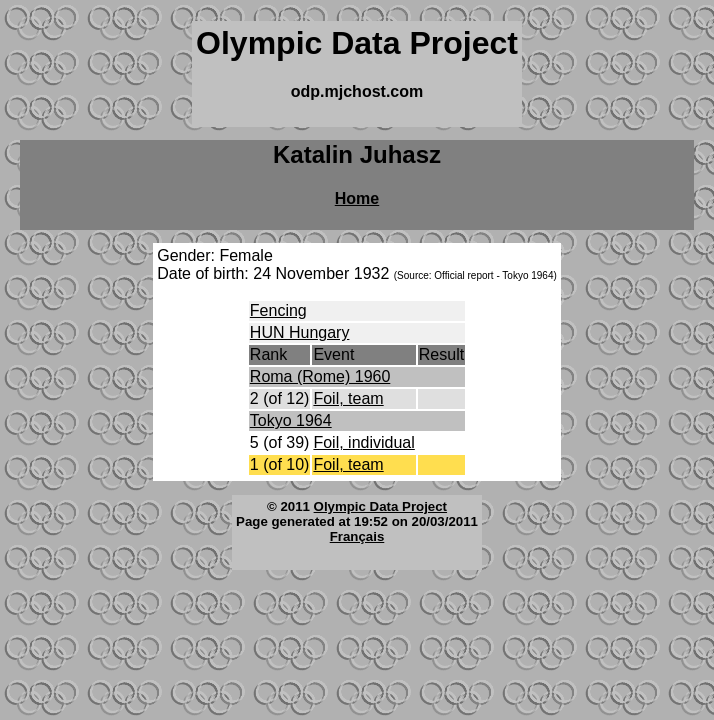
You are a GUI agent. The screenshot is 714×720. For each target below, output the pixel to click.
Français (357, 536)
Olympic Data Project (380, 506)
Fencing (278, 310)
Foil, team (348, 398)
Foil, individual (363, 442)
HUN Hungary (300, 332)
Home (357, 198)
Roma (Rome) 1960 (320, 376)
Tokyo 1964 (291, 420)
